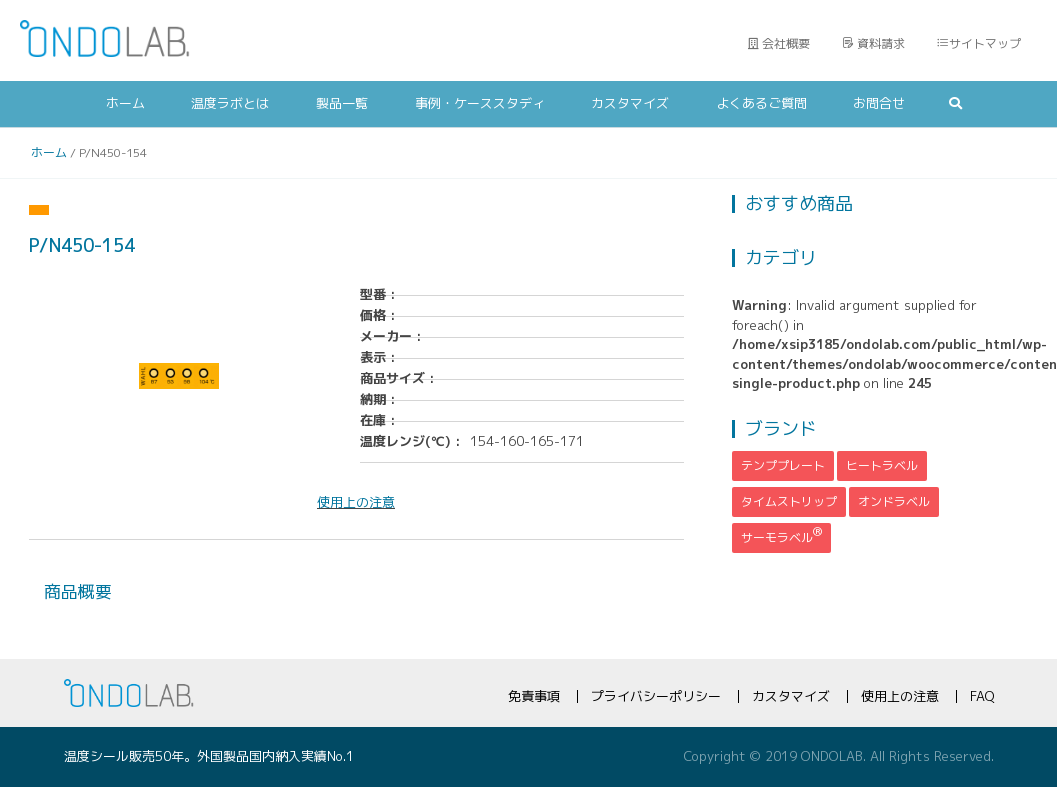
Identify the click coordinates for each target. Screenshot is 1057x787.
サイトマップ (979, 43)
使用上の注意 (900, 696)
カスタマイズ (630, 103)
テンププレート (783, 465)
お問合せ (879, 103)
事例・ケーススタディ (480, 103)
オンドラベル (894, 501)
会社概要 (779, 43)
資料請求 (873, 43)
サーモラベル (781, 534)
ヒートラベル (882, 465)
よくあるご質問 (761, 103)
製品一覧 (342, 103)
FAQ (982, 696)
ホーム (125, 103)
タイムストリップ (789, 501)
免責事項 (534, 696)
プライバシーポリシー (656, 696)
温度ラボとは (230, 103)
